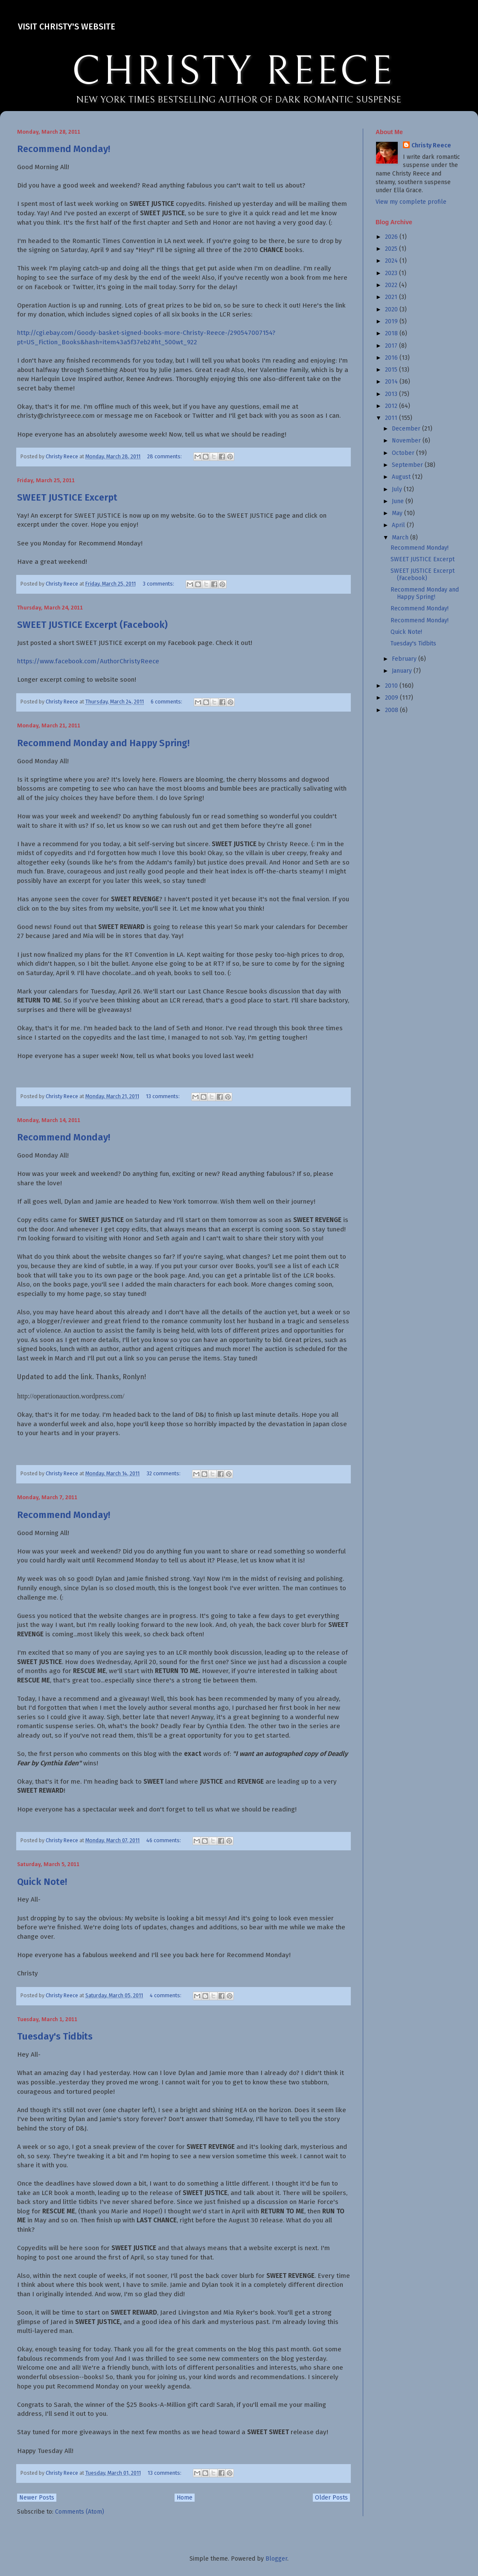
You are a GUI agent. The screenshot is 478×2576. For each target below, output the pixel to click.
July (398, 489)
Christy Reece (431, 145)
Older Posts (331, 2497)
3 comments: (159, 583)
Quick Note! (42, 1881)
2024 (392, 260)
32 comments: (164, 1473)
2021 (392, 297)
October (404, 453)
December (407, 428)
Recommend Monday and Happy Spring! (103, 743)
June (398, 501)
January (403, 670)
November (407, 440)
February (405, 658)
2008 (392, 710)
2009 (392, 697)
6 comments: (167, 701)
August (402, 477)
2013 (392, 394)
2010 (392, 685)
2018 (392, 333)
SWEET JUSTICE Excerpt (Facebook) (92, 624)
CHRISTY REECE (233, 71)
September (408, 465)
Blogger (276, 2558)
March (401, 537)
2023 (392, 273)
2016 (392, 357)
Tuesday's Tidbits (55, 2036)
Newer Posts (36, 2497)
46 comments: (164, 1840)
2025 (392, 248)
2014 (392, 381)
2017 (392, 345)
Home (184, 2497)
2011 (392, 418)
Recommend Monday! (63, 149)
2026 (392, 236)
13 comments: (163, 1096)
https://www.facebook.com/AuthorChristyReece (88, 661)
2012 (392, 406)
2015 (392, 369)
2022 (392, 285)
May (398, 513)
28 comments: (165, 456)
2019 (392, 321)
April (399, 525)
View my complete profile (411, 201)
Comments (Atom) (79, 2511)
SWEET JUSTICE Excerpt (67, 497)
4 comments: (166, 1995)
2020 (392, 309)
